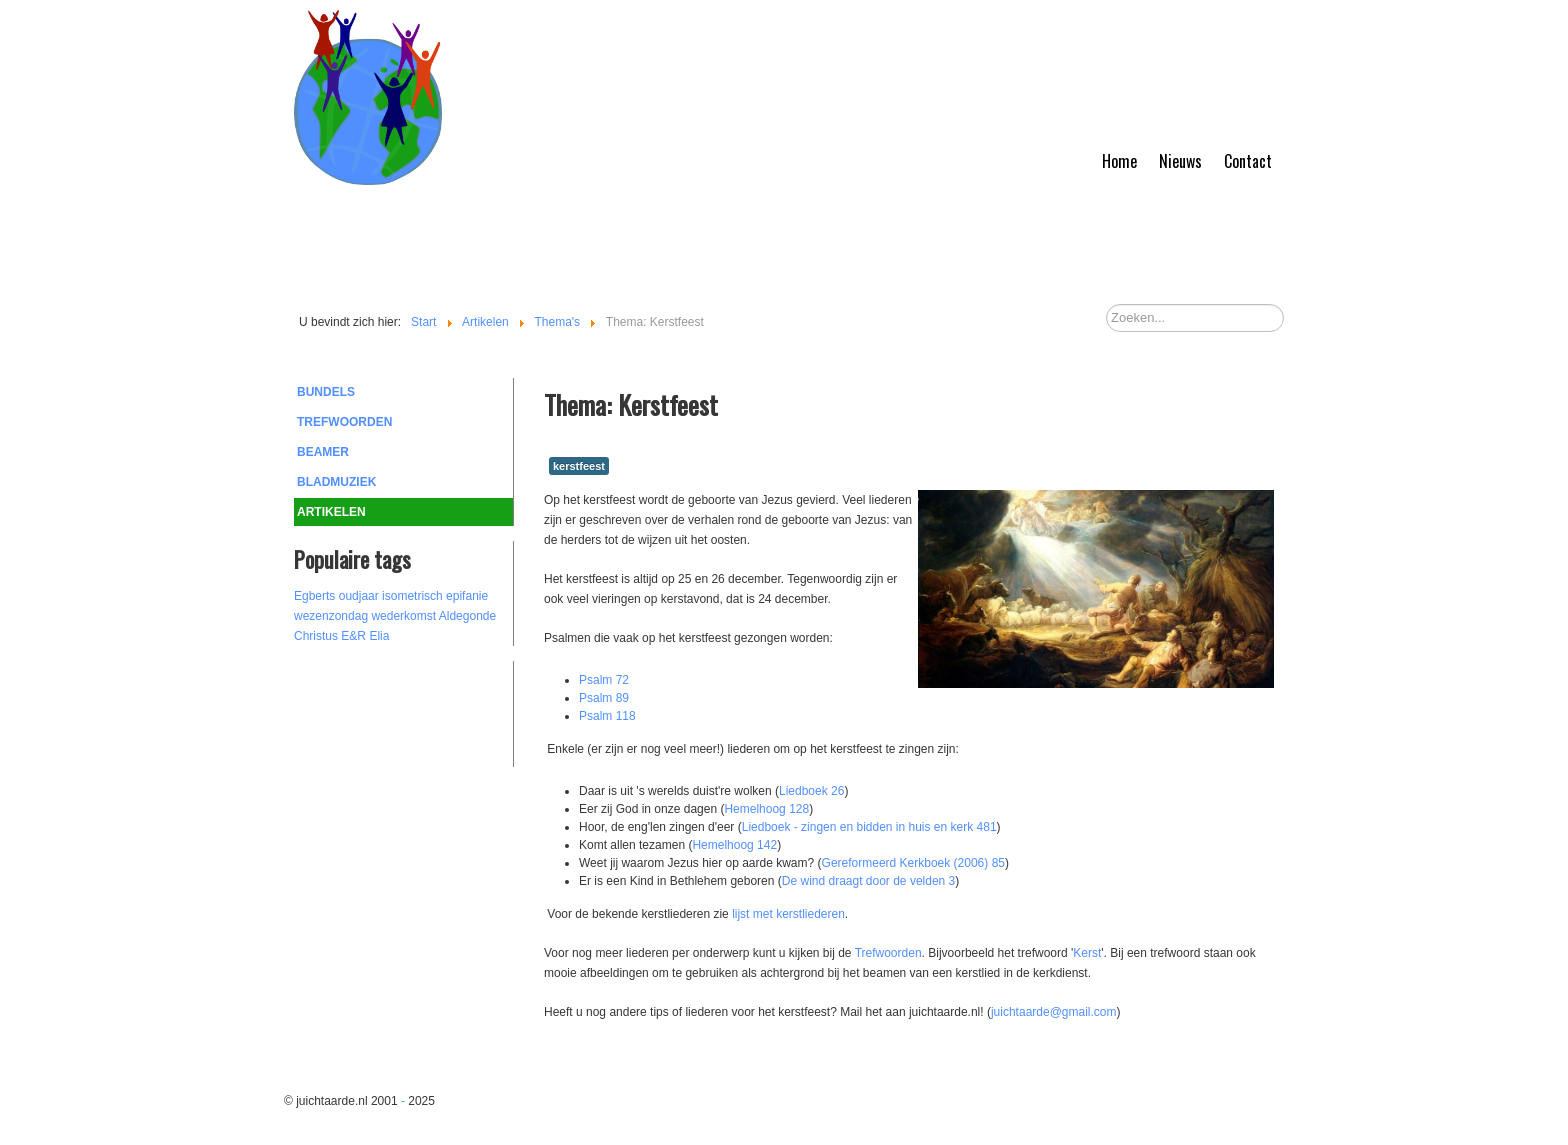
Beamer (323, 452)
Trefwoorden (344, 422)
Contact (1248, 161)
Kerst (1087, 953)
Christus (316, 636)
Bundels (326, 392)
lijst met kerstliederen (788, 914)
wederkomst (403, 616)
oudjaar (359, 596)
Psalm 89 (604, 698)
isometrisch (412, 596)
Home (1119, 161)
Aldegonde (467, 616)
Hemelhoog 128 (766, 809)
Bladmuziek (336, 482)
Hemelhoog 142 (734, 845)
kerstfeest (579, 466)
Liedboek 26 (811, 791)
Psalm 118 (607, 716)
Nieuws (1180, 161)
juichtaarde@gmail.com (1054, 1012)
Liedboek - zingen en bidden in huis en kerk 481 (869, 827)
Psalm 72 (604, 680)
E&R (353, 636)
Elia (379, 636)
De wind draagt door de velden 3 (868, 881)
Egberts (314, 596)
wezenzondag (331, 616)
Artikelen (331, 512)
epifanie (467, 596)
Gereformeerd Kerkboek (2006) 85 (913, 863)
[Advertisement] (404, 711)
